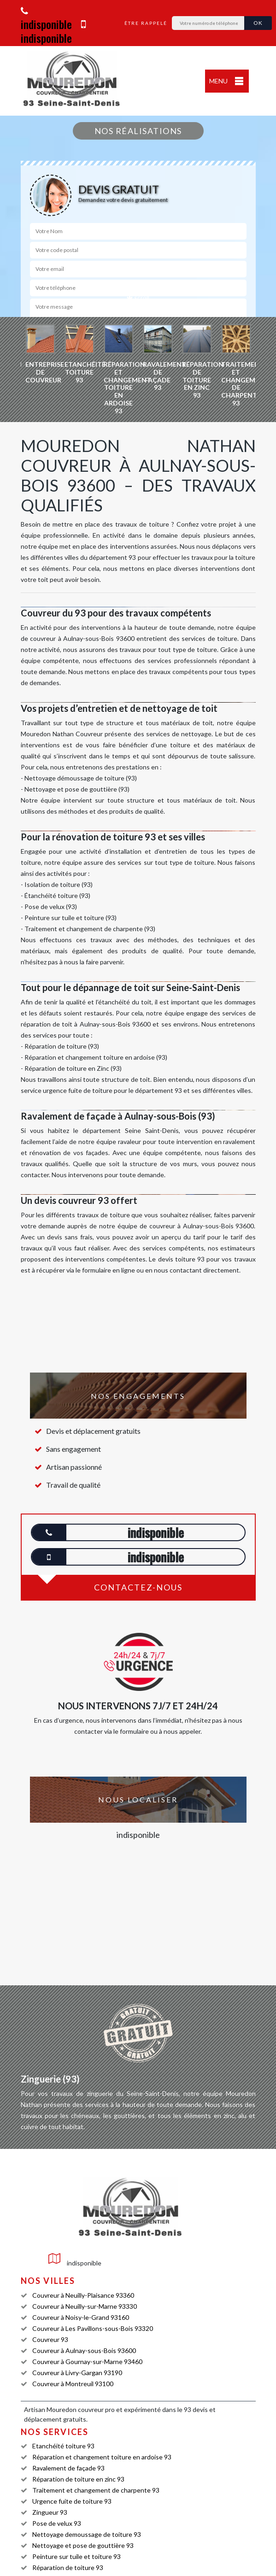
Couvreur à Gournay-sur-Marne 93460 (87, 2361)
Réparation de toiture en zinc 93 (78, 2479)
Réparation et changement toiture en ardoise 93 (101, 2457)
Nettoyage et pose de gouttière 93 (83, 2545)
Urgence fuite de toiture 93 (72, 2501)
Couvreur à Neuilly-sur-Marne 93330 (84, 2306)
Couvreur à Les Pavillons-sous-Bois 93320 (92, 2328)
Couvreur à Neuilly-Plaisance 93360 (83, 2295)
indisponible (46, 19)
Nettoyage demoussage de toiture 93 (86, 2534)
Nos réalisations (138, 131)
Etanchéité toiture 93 (63, 2446)
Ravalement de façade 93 (68, 2468)
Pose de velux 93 (56, 2523)
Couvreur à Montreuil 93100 (72, 2384)
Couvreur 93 (50, 2339)
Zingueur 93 (49, 2512)
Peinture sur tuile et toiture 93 (76, 2556)
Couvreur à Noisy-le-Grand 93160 (80, 2317)
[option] (40, 354)
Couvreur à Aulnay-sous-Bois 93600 (84, 2350)
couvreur (91, 2409)
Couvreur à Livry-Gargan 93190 (77, 2372)
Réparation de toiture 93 (67, 2567)
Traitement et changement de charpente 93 (95, 2490)
